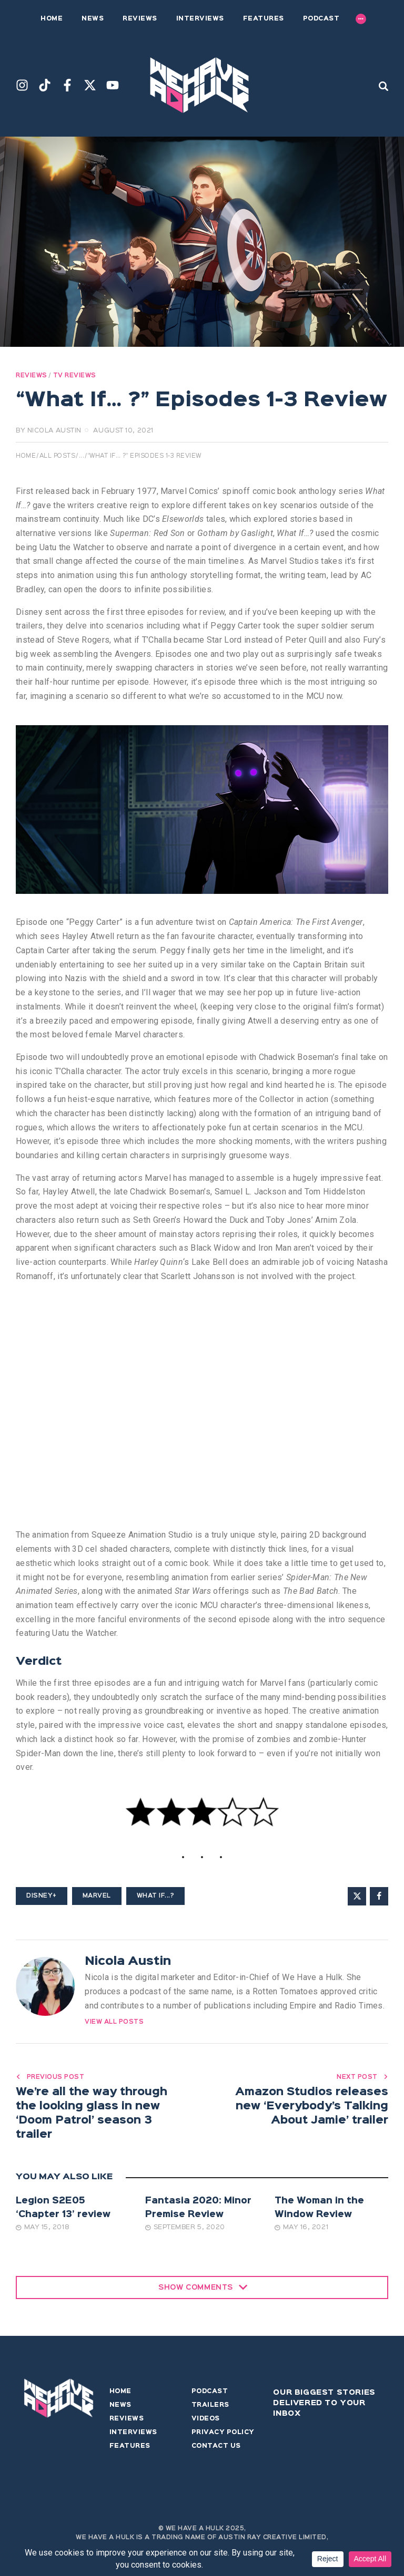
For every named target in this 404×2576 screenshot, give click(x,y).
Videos (205, 2422)
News (120, 2408)
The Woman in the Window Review (319, 2211)
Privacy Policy (223, 2435)
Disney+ (41, 1896)
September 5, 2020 (185, 2230)
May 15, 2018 (42, 2230)
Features (129, 2449)
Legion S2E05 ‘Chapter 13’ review (63, 2211)
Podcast (209, 2394)
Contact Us (216, 2449)
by (49, 431)
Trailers (210, 2408)
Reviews (31, 375)
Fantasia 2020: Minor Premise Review (198, 2211)
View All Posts (114, 2022)
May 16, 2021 (301, 2230)
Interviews (133, 2435)
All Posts (57, 456)
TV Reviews (75, 375)
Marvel (97, 1896)
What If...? (156, 1896)
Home (26, 456)
